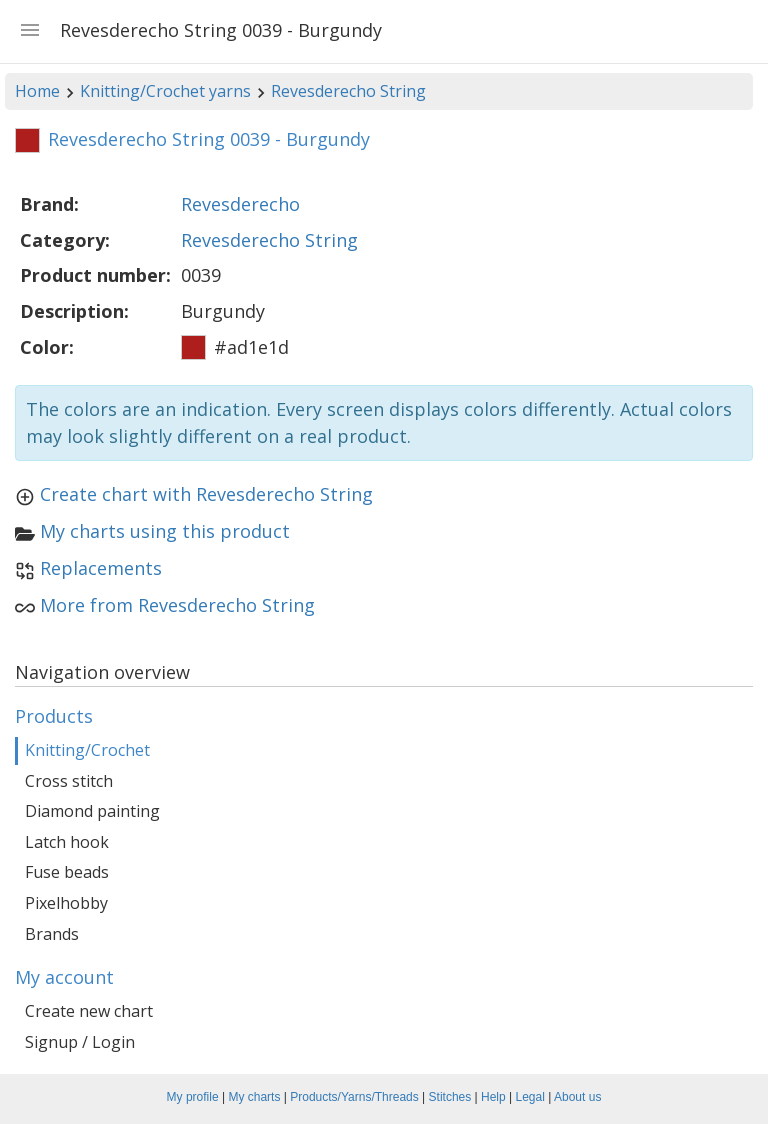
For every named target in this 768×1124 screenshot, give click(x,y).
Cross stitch (69, 781)
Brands (52, 934)
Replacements (101, 568)
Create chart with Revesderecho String (206, 494)
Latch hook (67, 842)
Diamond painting (92, 811)
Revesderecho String (348, 91)
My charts (254, 1097)
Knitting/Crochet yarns (165, 91)
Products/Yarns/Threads (354, 1097)
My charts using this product (165, 531)
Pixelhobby (66, 903)
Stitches (450, 1097)
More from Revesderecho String (177, 605)
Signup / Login (80, 1042)
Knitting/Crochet (87, 750)
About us (577, 1097)
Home (37, 91)
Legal (530, 1097)
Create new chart (89, 1011)
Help (493, 1097)
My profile (193, 1097)
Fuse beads (67, 872)
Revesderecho (240, 204)
